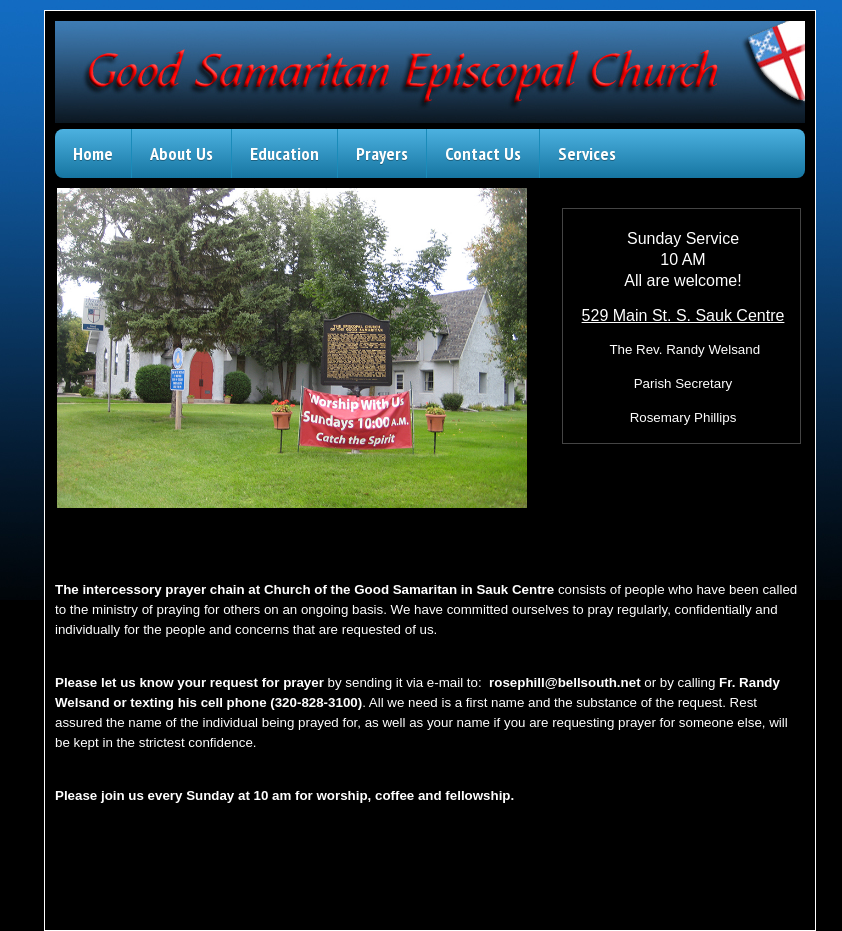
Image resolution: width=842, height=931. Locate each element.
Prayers (382, 153)
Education (284, 153)
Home (93, 153)
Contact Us (483, 153)
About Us (181, 153)
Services (587, 153)
